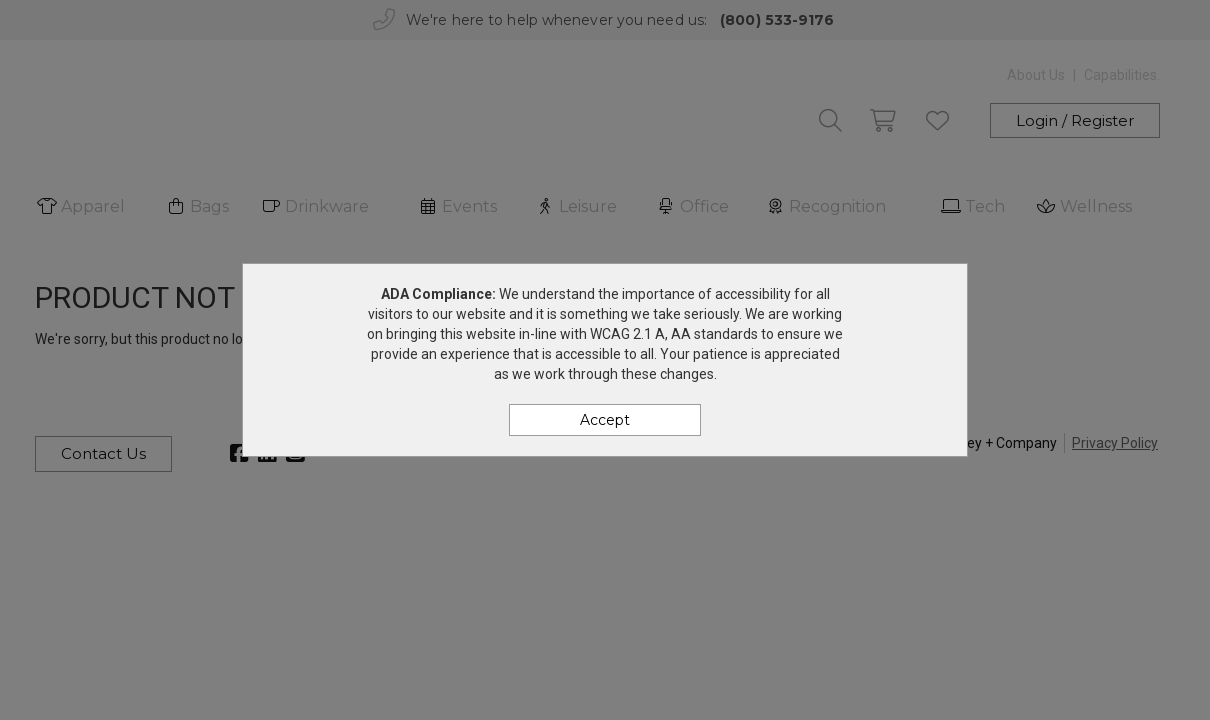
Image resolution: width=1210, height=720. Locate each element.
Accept (605, 420)
